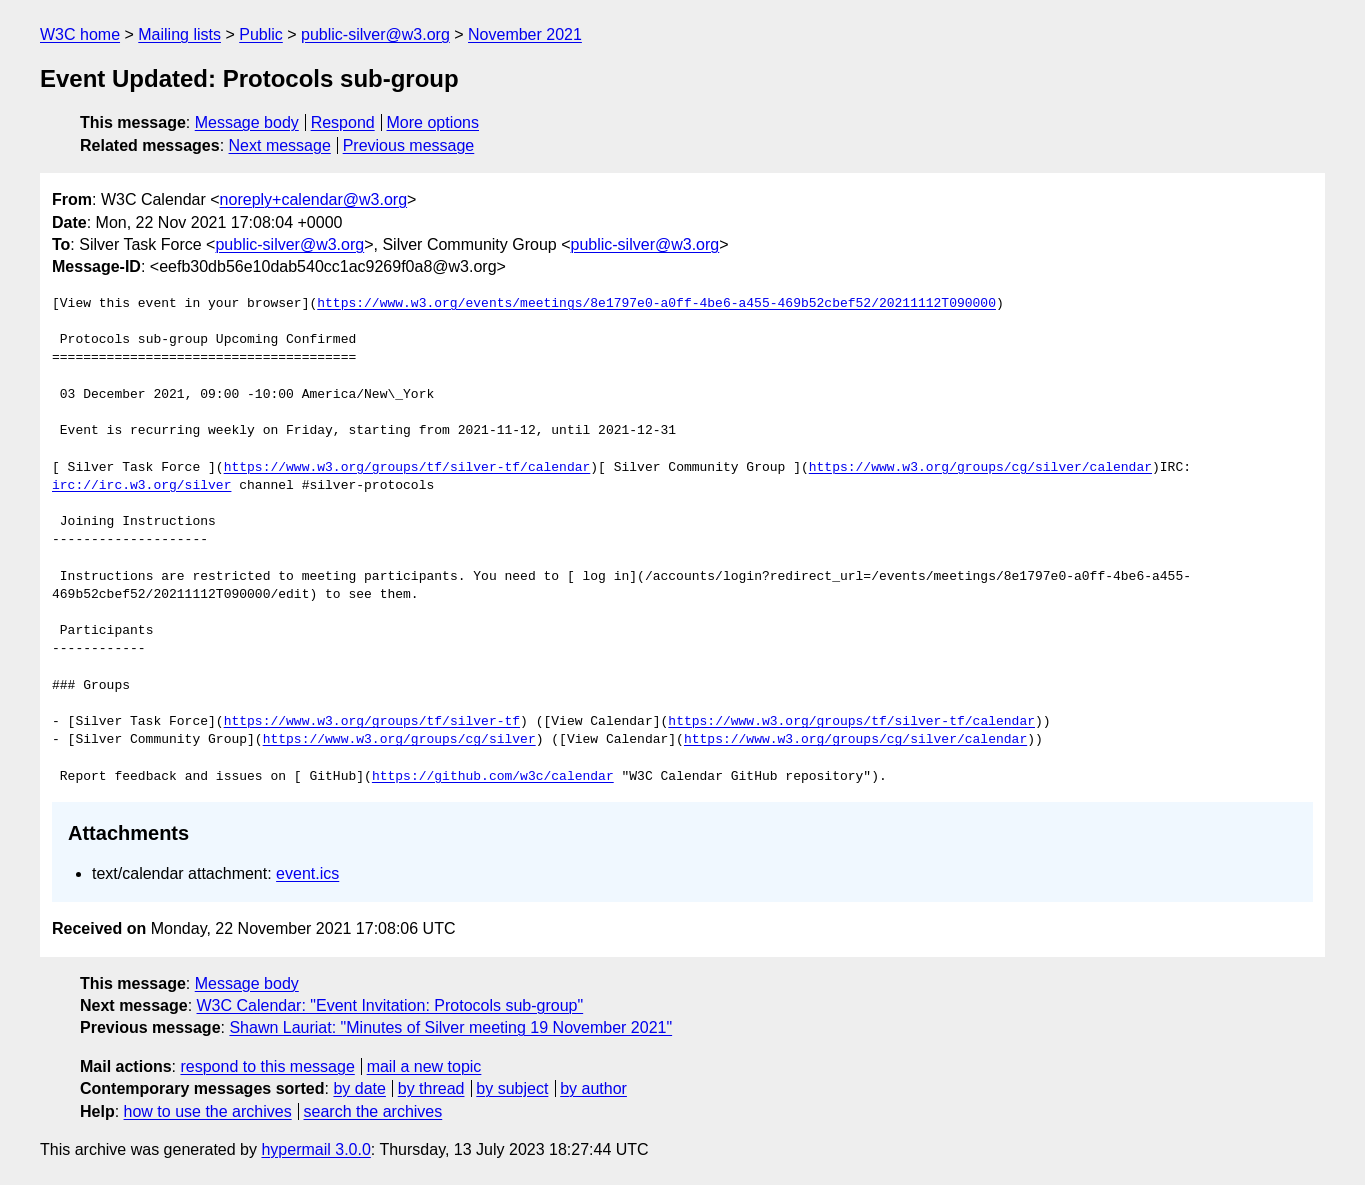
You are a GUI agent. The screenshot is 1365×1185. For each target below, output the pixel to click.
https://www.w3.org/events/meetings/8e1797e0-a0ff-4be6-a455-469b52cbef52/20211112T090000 (656, 304)
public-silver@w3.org (375, 34)
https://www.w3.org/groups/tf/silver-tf (372, 722)
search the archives (373, 1111)
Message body (247, 122)
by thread (431, 1088)
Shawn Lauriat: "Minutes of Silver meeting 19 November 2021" (450, 1027)
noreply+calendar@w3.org (313, 199)
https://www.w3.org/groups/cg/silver (399, 740)
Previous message (409, 145)
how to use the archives (208, 1111)
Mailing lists (179, 34)
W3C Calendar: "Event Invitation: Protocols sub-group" (390, 1005)
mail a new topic (424, 1066)
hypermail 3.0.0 (315, 1149)
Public (261, 34)
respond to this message (267, 1066)
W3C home (80, 34)
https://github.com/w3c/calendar (493, 777)
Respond (343, 122)
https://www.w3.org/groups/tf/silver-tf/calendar (407, 468)
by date (359, 1088)
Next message (280, 145)
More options (433, 122)
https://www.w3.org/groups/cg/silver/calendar (980, 468)
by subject (512, 1088)
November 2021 (525, 34)
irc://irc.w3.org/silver (141, 486)
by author (593, 1088)
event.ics (307, 873)
